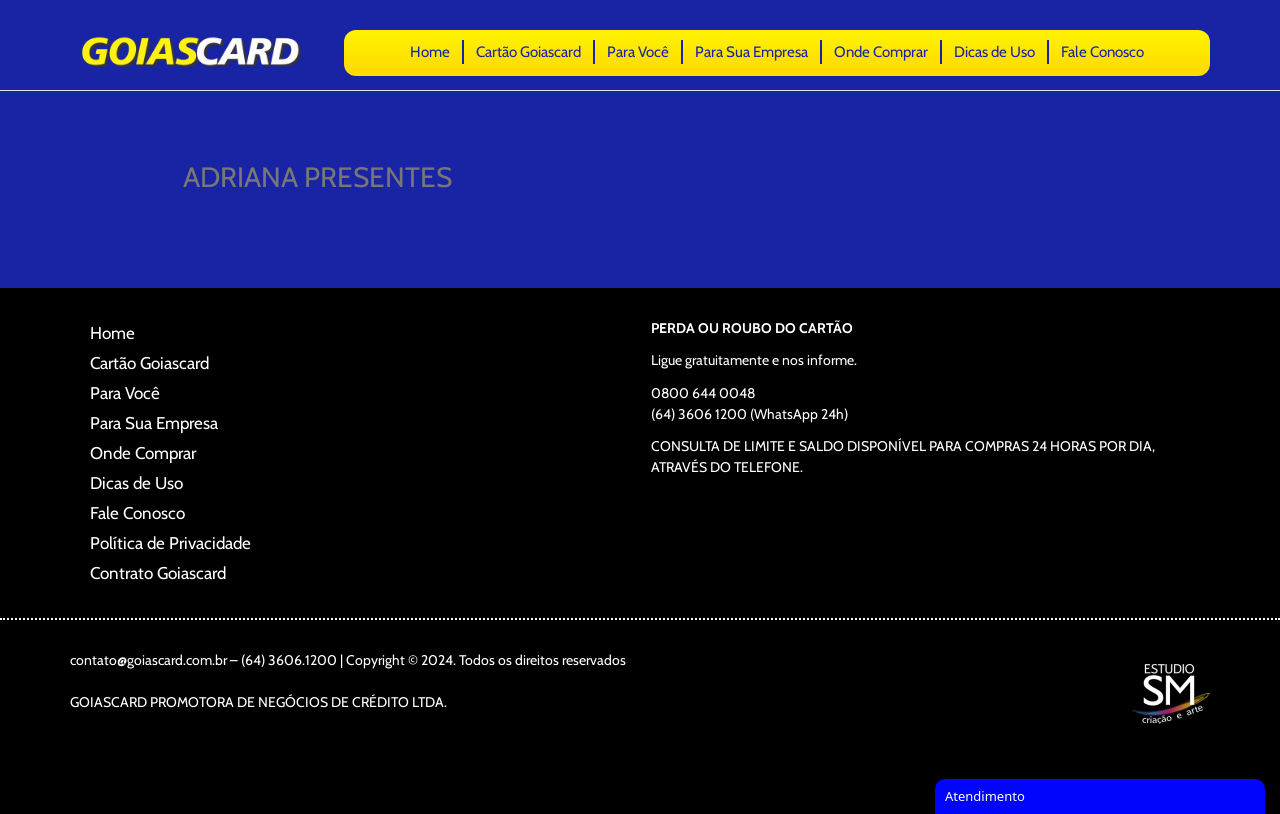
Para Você (638, 52)
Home (430, 52)
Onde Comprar (881, 52)
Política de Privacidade (170, 543)
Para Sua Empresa (751, 52)
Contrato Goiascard (158, 573)
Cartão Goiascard (528, 52)
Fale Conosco (1102, 52)
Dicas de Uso (994, 52)
